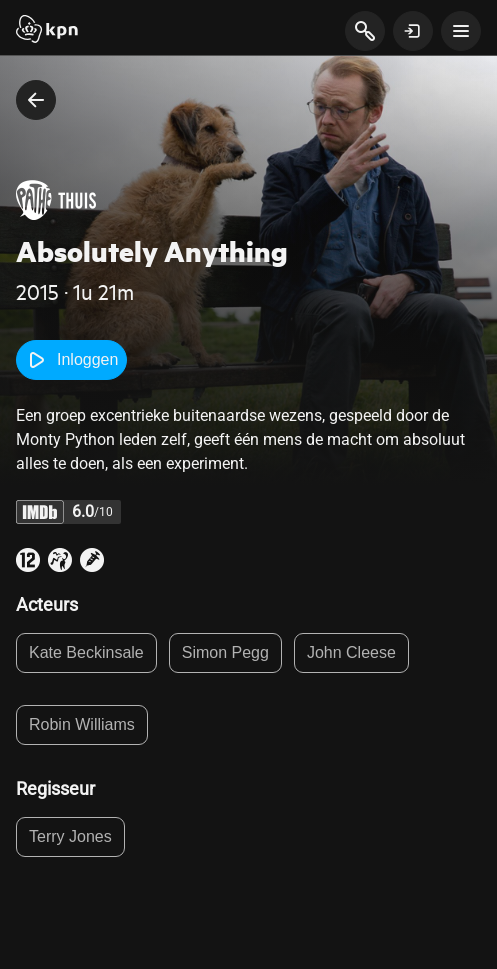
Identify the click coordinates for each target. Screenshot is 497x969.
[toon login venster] (413, 31)
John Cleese (351, 652)
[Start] (47, 31)
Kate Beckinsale (86, 652)
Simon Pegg (225, 652)
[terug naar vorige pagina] (36, 100)
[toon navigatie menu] (461, 31)
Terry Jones (70, 836)
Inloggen (71, 360)
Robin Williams (82, 724)
